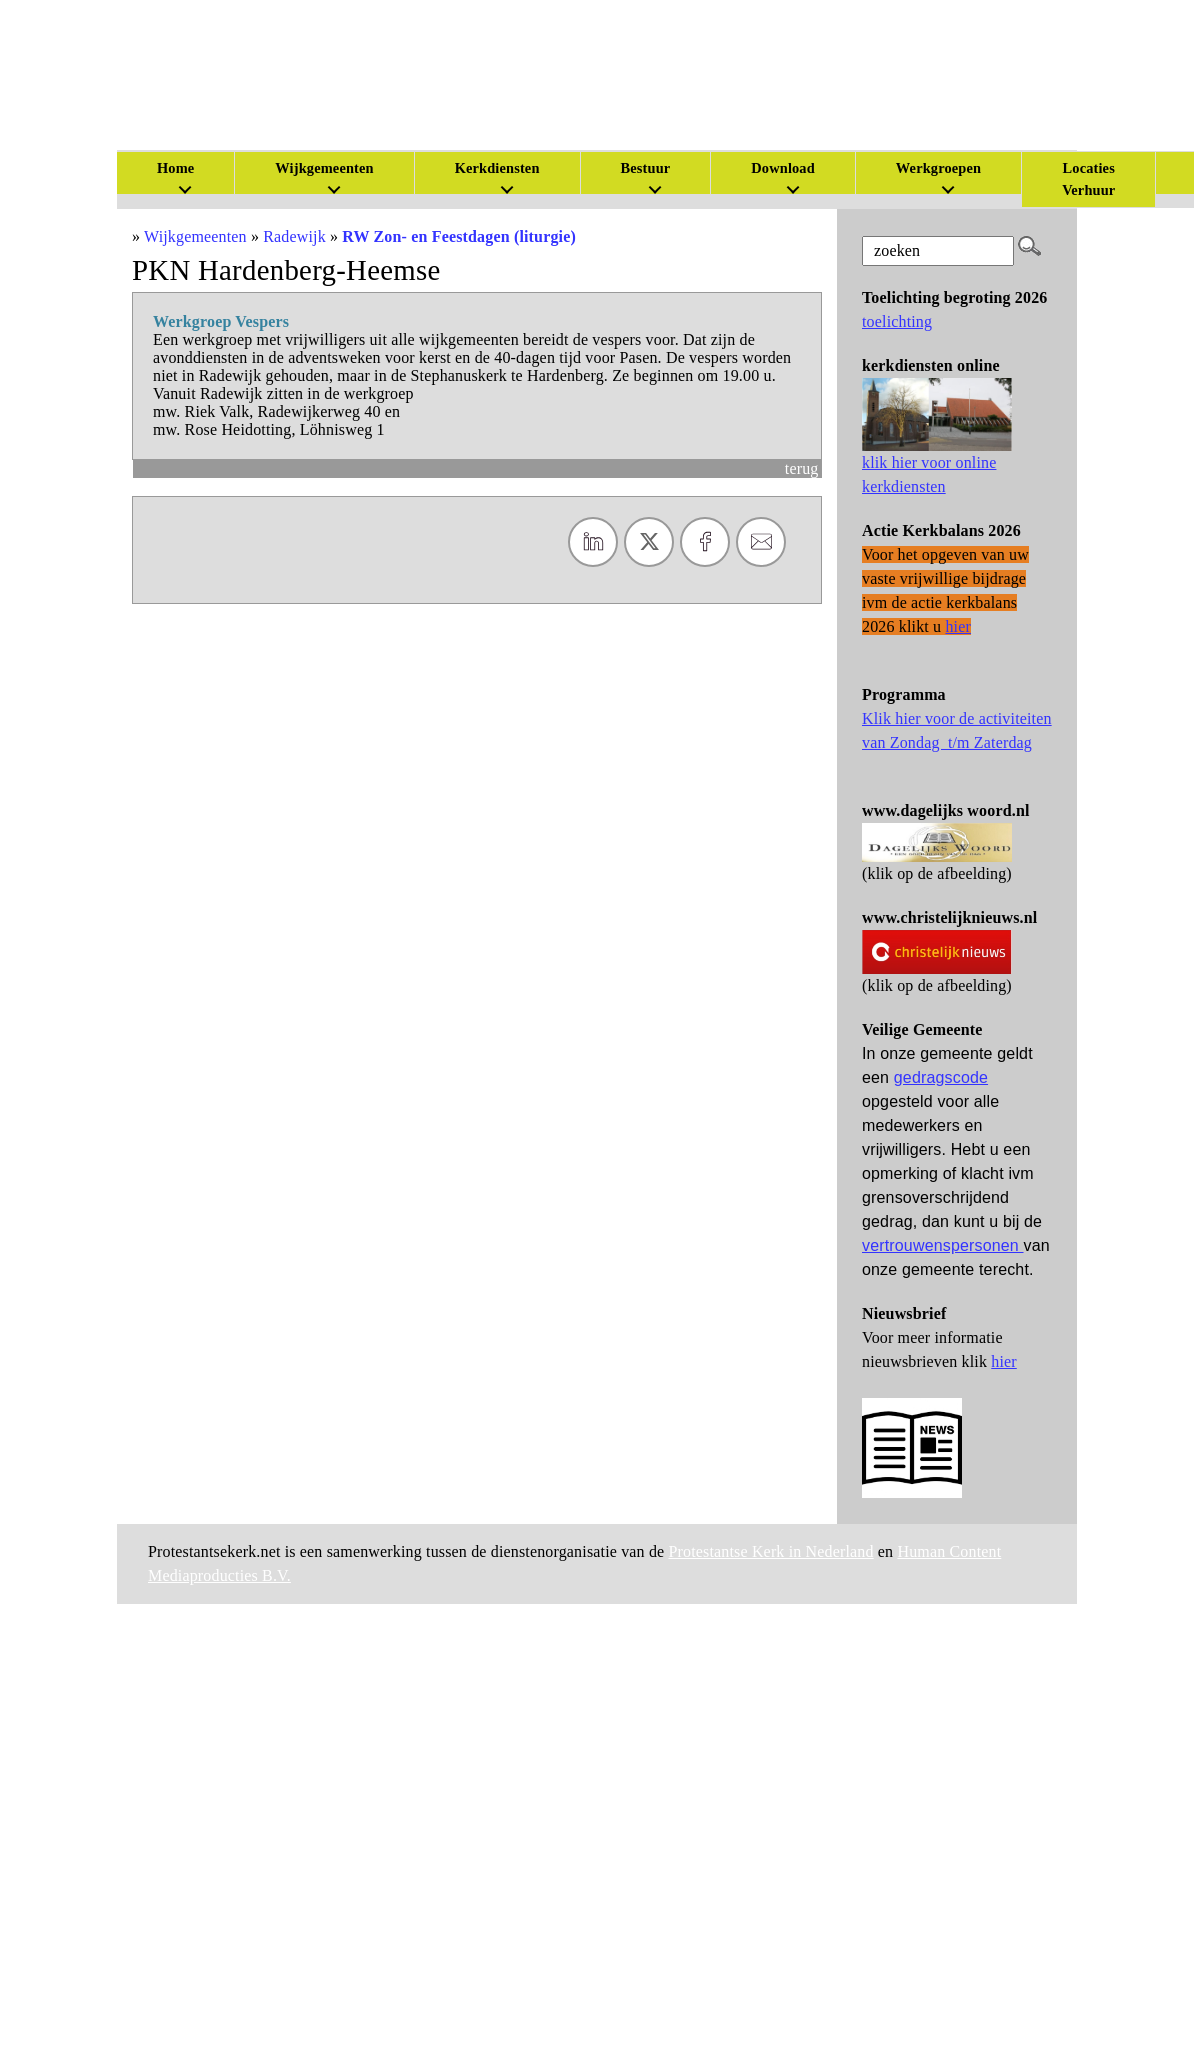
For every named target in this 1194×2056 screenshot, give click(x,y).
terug (802, 468)
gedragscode (941, 1077)
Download (783, 168)
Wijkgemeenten (324, 168)
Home (175, 168)
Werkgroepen (938, 168)
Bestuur (646, 168)
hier (1004, 1361)
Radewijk (294, 236)
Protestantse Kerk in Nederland (771, 1551)
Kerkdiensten (497, 168)
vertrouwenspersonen (943, 1245)
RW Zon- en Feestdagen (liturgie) (459, 236)
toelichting (897, 321)
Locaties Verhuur (1088, 179)
